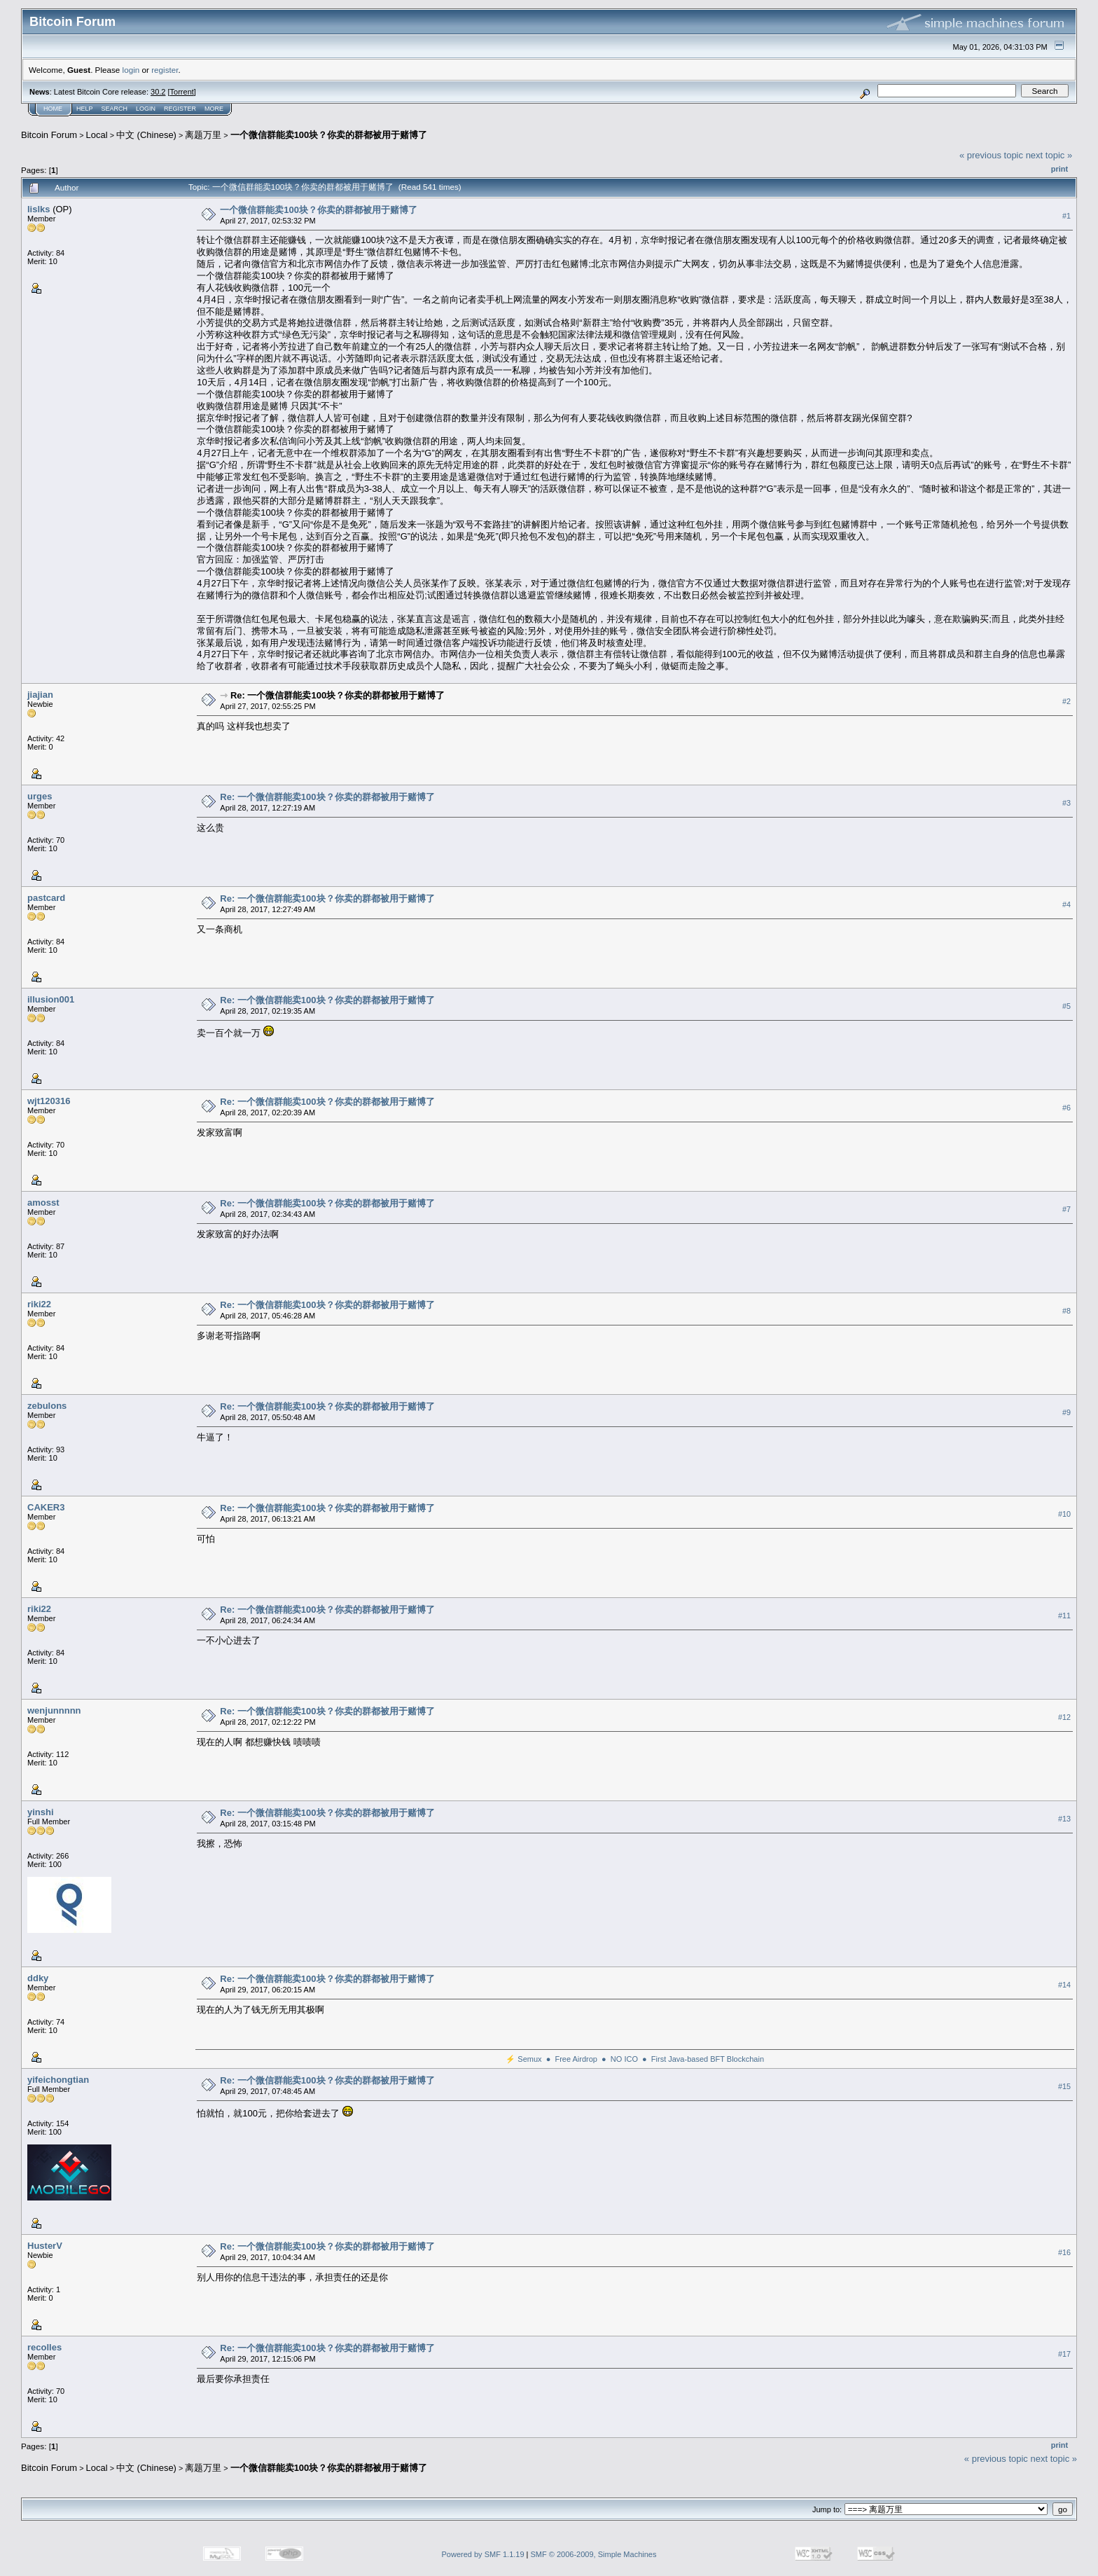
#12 (1064, 1717)
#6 (1066, 1107)
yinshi (40, 1812)
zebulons (47, 1405)
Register (180, 108)
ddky (37, 1978)
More (213, 108)
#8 (1066, 1311)
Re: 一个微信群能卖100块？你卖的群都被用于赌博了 (337, 695)
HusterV (44, 2245)
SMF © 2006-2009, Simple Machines (594, 2554)
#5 (1066, 1006)
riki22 (39, 1304)
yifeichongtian (58, 2079)
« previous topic (991, 155)
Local (97, 135)
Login (145, 108)
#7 (1066, 1209)
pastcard (46, 898)
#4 (1066, 904)
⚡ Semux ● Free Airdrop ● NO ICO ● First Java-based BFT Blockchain (635, 2059)
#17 (1064, 2354)
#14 (1064, 1985)
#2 (1066, 701)
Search (115, 108)
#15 (1064, 2086)
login (131, 69)
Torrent (182, 92)
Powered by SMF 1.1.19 (483, 2554)
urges (39, 796)
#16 (1064, 2252)
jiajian (40, 694)
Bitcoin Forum (49, 135)
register (164, 69)
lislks (38, 209)
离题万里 (203, 135)
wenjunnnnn (54, 1710)
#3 (1066, 803)
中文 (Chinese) (146, 135)
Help (84, 108)
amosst (43, 1202)
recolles (44, 2347)
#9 (1066, 1412)
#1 (1066, 216)
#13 (1064, 1818)
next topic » (1049, 155)
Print (1059, 169)
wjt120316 (48, 1101)
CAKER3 (45, 1507)
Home (52, 108)
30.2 (158, 92)
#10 (1064, 1514)
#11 (1064, 1615)
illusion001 (50, 999)
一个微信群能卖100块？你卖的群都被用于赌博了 (329, 135)
